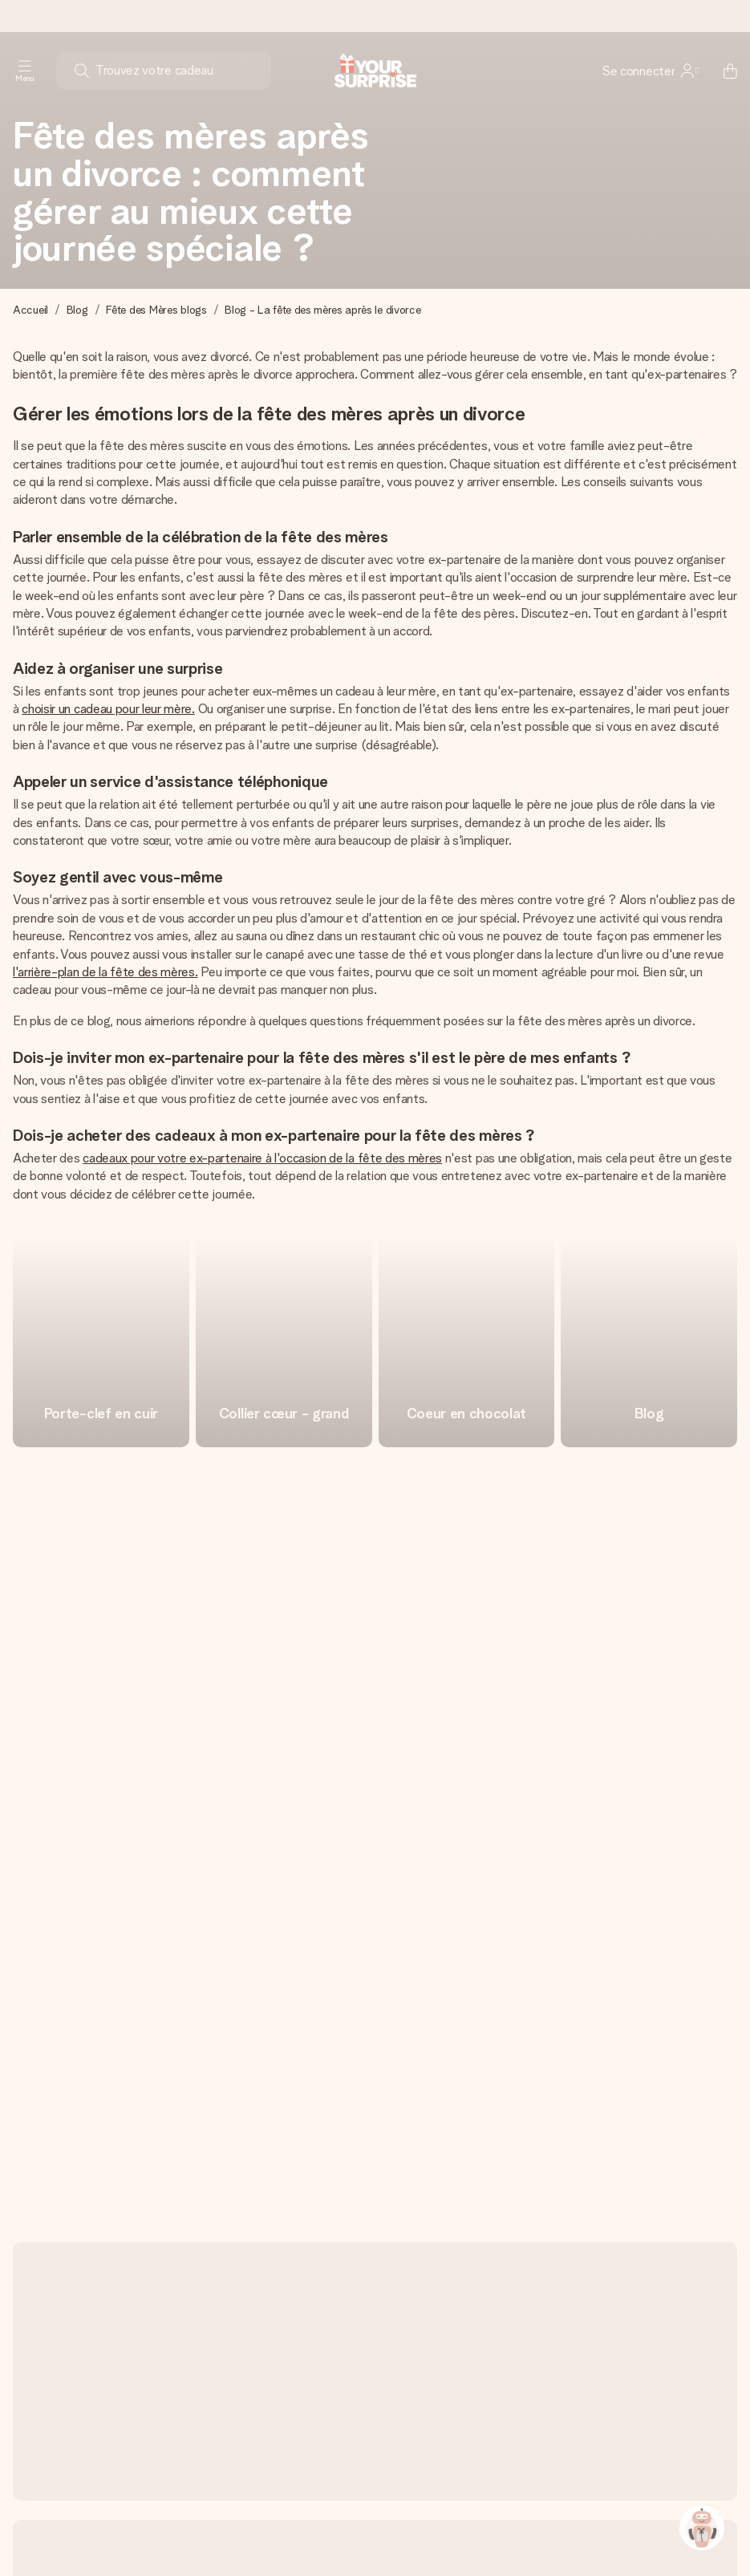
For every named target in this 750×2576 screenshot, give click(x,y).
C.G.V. (472, 2531)
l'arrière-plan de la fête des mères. (105, 972)
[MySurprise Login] (650, 71)
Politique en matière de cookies (215, 2531)
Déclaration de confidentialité (374, 2531)
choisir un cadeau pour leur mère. (108, 708)
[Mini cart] (721, 71)
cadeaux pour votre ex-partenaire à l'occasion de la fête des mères (262, 1158)
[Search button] (82, 70)
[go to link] (101, 1341)
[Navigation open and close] (25, 71)
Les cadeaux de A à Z (554, 2531)
